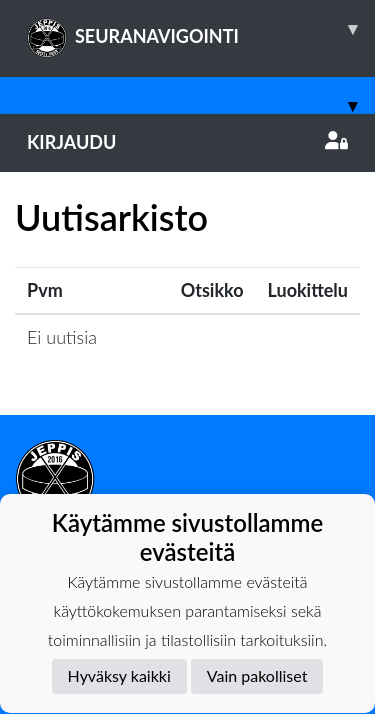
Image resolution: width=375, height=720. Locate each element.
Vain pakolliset (257, 675)
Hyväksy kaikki (119, 675)
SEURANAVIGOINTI (201, 29)
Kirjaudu (187, 142)
